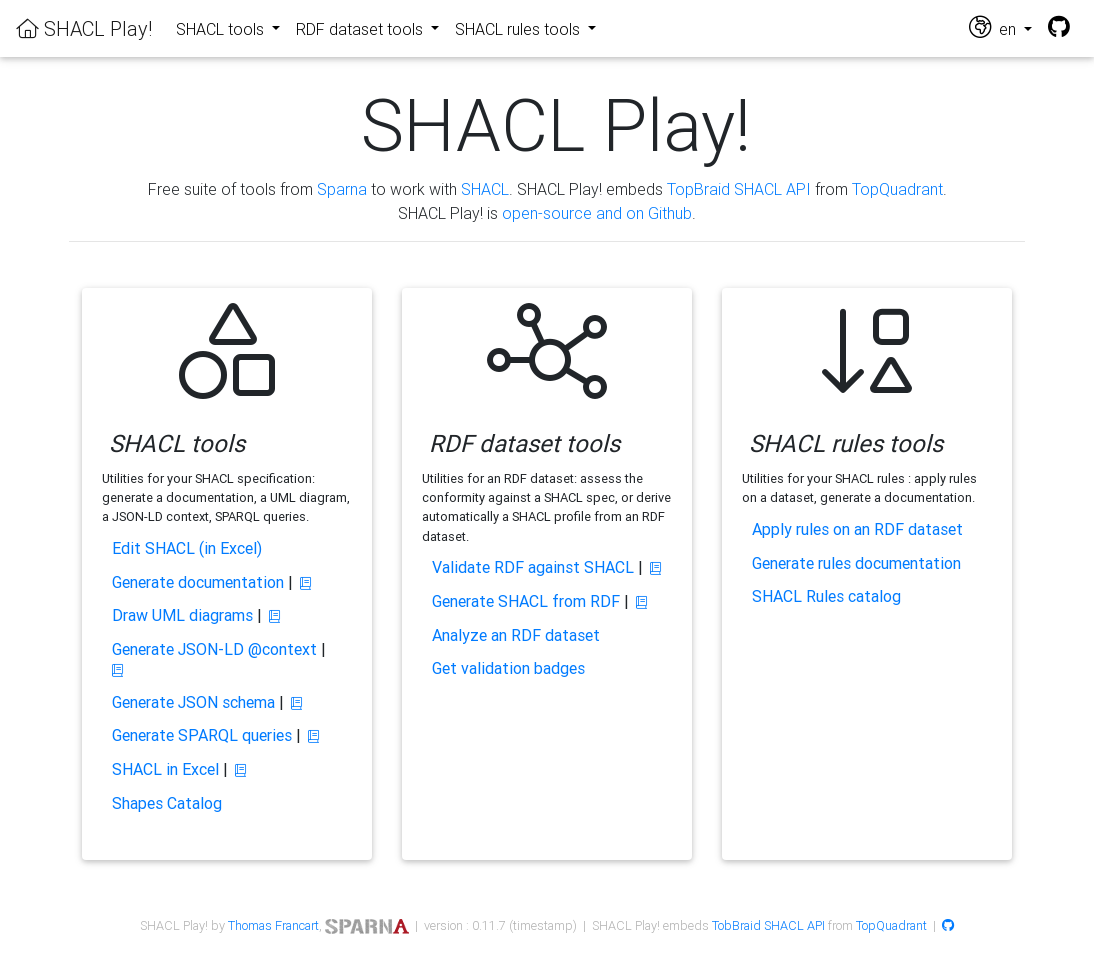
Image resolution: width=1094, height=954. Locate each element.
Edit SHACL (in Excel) (187, 548)
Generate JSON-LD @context (214, 649)
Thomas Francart (273, 925)
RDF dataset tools (361, 29)
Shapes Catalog (167, 803)
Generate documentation (198, 582)
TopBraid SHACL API (739, 189)
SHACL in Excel (165, 769)
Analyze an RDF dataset (516, 635)
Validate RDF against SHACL (533, 567)
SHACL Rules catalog (826, 596)
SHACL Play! (84, 28)
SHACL (485, 189)
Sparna (342, 189)
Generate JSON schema (193, 702)
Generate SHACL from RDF (526, 601)
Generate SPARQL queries (202, 735)
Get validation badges (508, 668)
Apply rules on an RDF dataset (857, 529)
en (994, 27)
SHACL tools (222, 29)
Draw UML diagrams (182, 615)
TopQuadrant (897, 189)
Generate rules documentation (856, 563)
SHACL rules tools (519, 29)
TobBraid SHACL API (768, 925)
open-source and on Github (597, 213)
